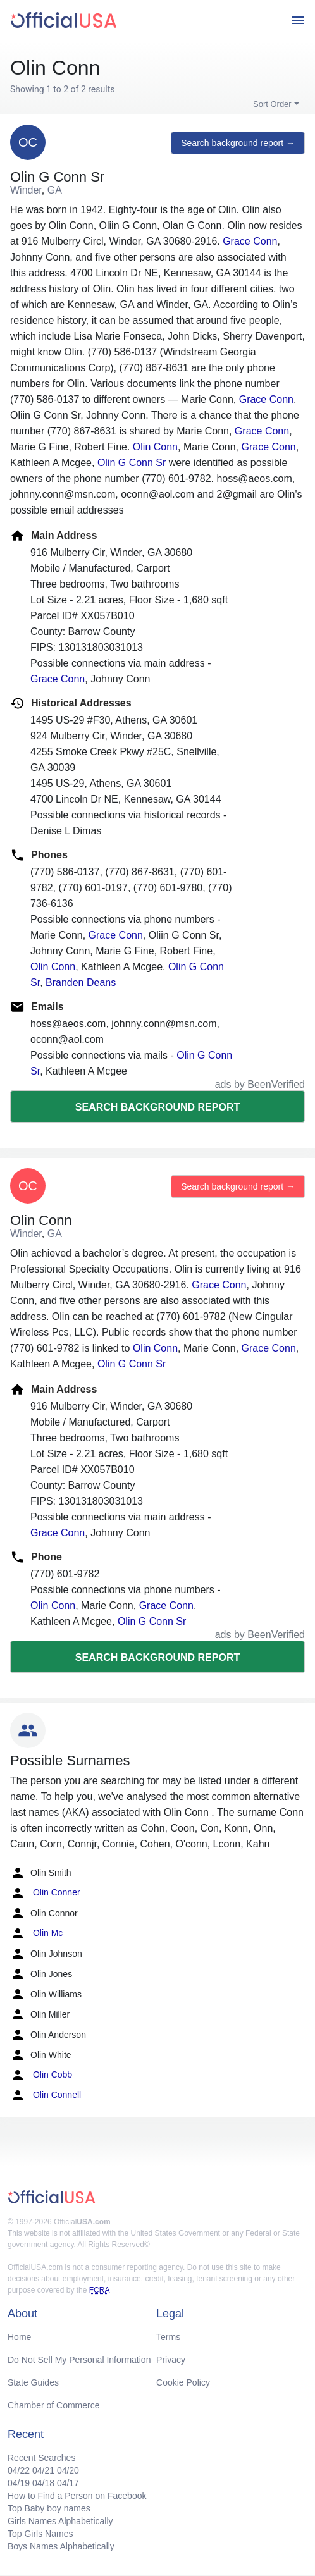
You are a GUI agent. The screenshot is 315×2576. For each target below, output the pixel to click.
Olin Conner (45, 1893)
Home (19, 2337)
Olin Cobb (41, 2075)
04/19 (19, 2483)
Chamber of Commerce (54, 2405)
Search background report (157, 1107)
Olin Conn (155, 446)
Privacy (170, 2360)
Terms (168, 2337)
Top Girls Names (40, 2534)
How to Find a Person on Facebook (77, 2496)
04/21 (43, 2470)
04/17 (68, 2483)
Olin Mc (36, 1933)
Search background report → (238, 143)
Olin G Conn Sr (131, 462)
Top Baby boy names (49, 2508)
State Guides (33, 2382)
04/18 (43, 2483)
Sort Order (272, 104)
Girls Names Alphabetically (60, 2521)
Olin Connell (45, 2095)
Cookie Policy (183, 2382)
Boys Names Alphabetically (61, 2546)
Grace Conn (250, 241)
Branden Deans (81, 982)
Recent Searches (41, 2458)
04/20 (68, 2470)
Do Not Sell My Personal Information (79, 2360)
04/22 (19, 2470)
